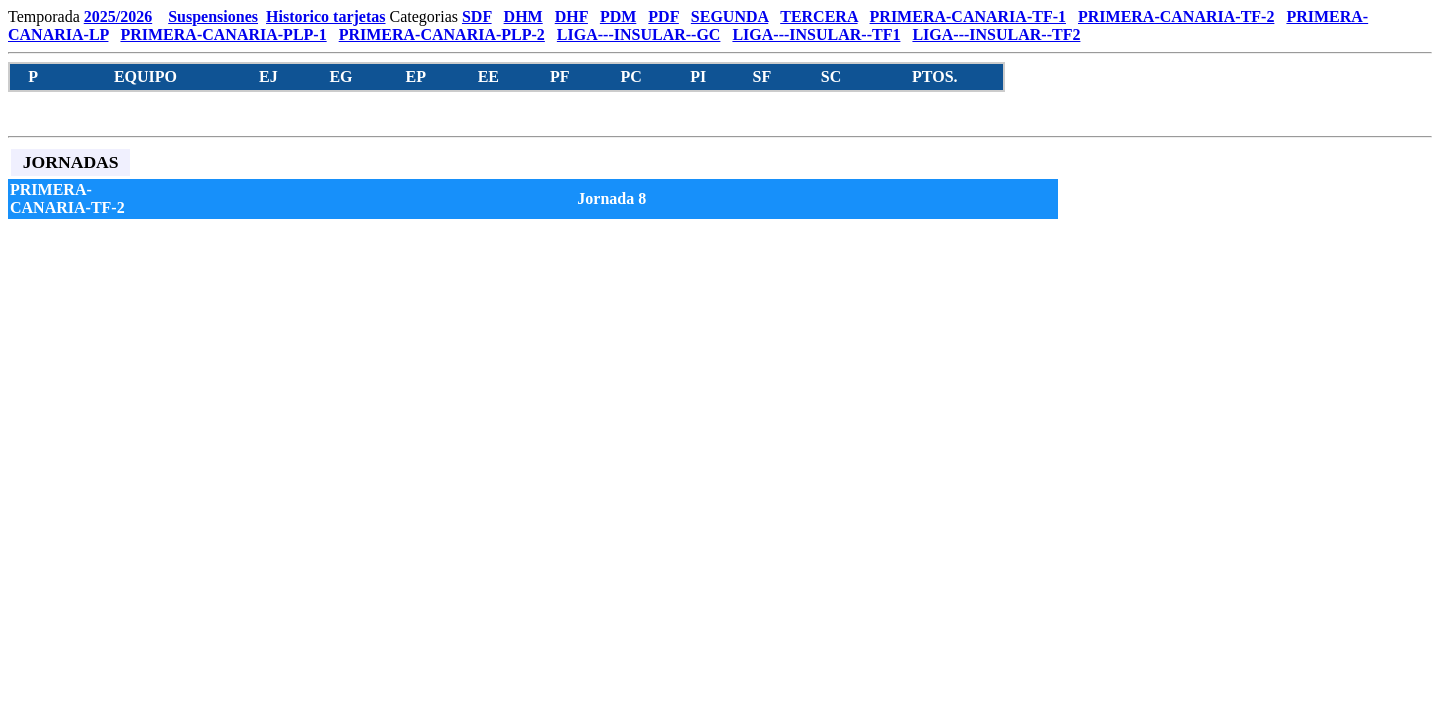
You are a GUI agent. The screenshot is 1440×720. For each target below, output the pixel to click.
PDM (618, 16)
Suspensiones (213, 16)
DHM (523, 16)
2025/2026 (118, 16)
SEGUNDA (729, 16)
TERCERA (818, 16)
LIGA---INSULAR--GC (639, 34)
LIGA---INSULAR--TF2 (996, 34)
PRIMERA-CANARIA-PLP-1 (223, 34)
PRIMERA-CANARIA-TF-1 (968, 16)
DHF (571, 16)
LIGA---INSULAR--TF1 (816, 34)
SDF (477, 16)
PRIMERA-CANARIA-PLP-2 (442, 34)
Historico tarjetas (326, 16)
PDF (663, 16)
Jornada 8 (611, 198)
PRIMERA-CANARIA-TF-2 (1176, 16)
